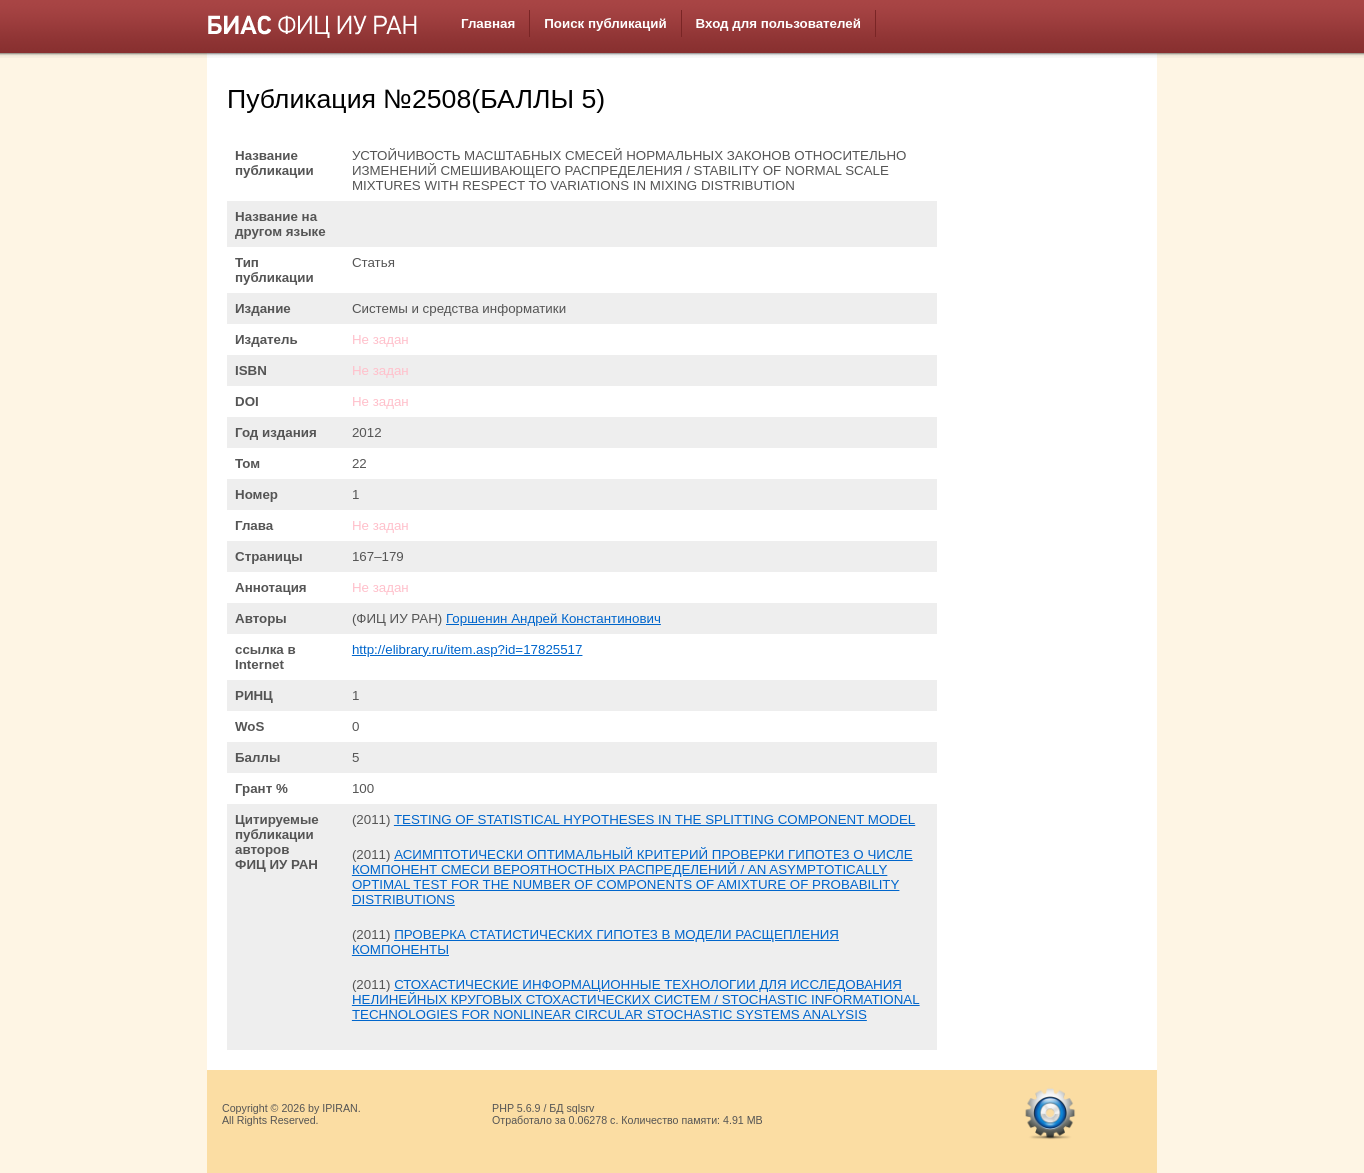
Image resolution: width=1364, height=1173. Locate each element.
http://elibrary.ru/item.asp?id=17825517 (467, 649)
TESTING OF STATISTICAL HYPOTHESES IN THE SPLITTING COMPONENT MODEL (654, 819)
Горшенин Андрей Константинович (553, 618)
